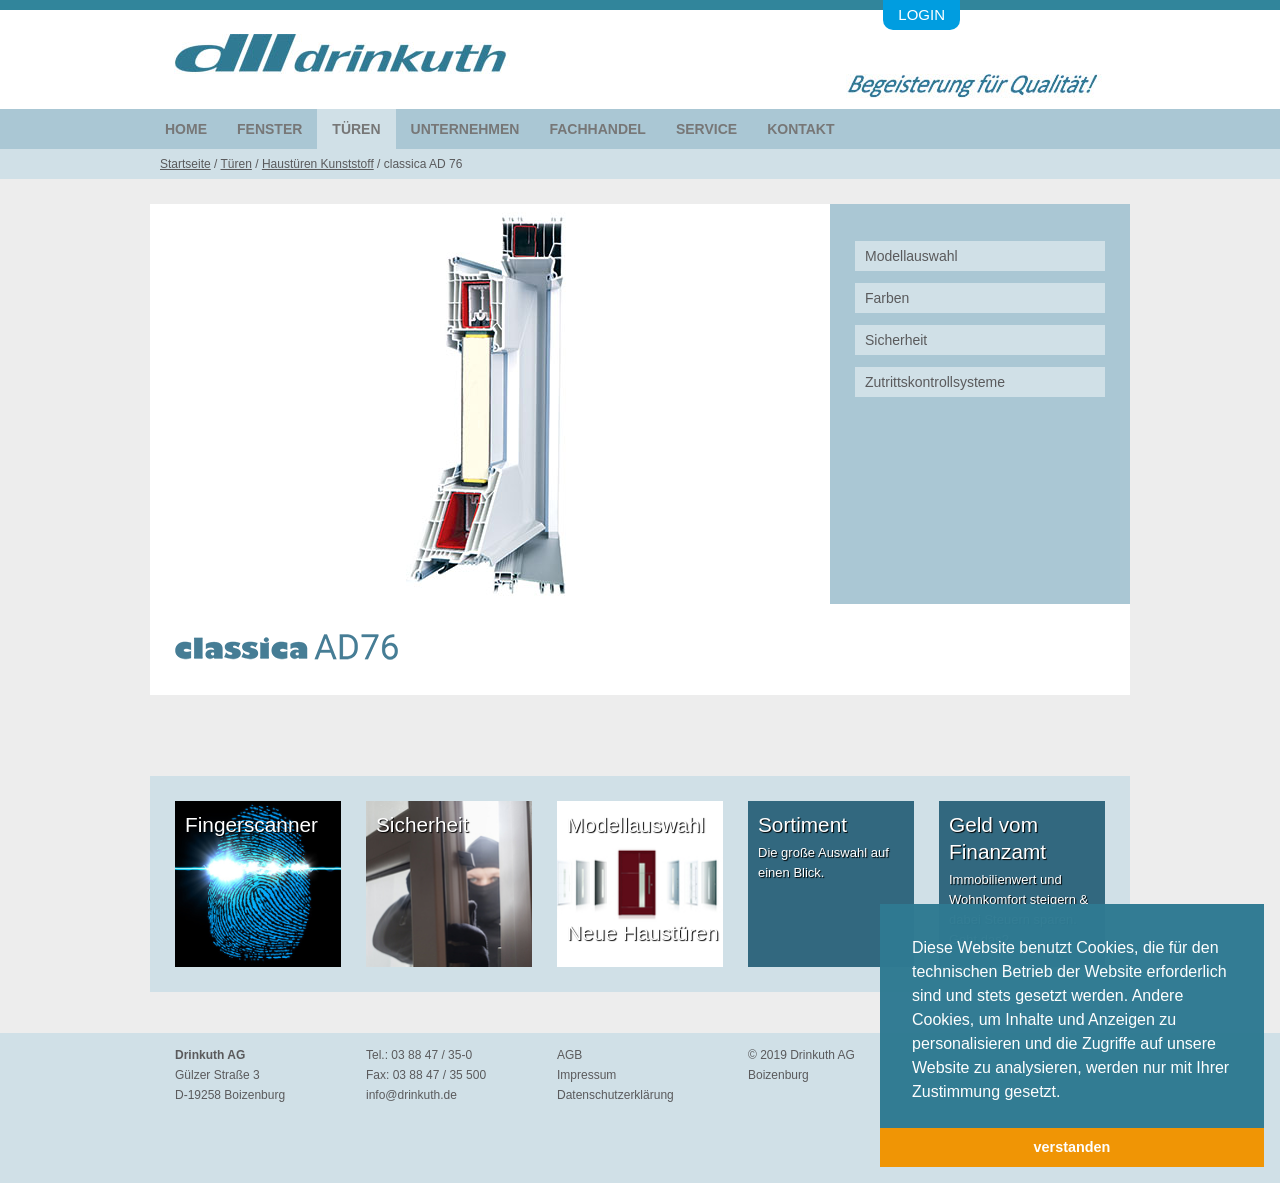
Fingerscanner (251, 824)
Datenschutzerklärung (615, 1095)
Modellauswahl (911, 256)
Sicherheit (896, 340)
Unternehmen (465, 129)
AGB (569, 1055)
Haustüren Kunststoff (318, 164)
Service (706, 129)
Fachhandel (597, 129)
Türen (356, 129)
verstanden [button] (1072, 1147)
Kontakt (800, 129)
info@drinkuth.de (411, 1095)
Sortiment (802, 824)
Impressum (586, 1075)
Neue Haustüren (642, 932)
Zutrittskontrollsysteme (935, 382)
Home (186, 129)
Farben (887, 298)
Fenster (269, 129)
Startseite (185, 164)
